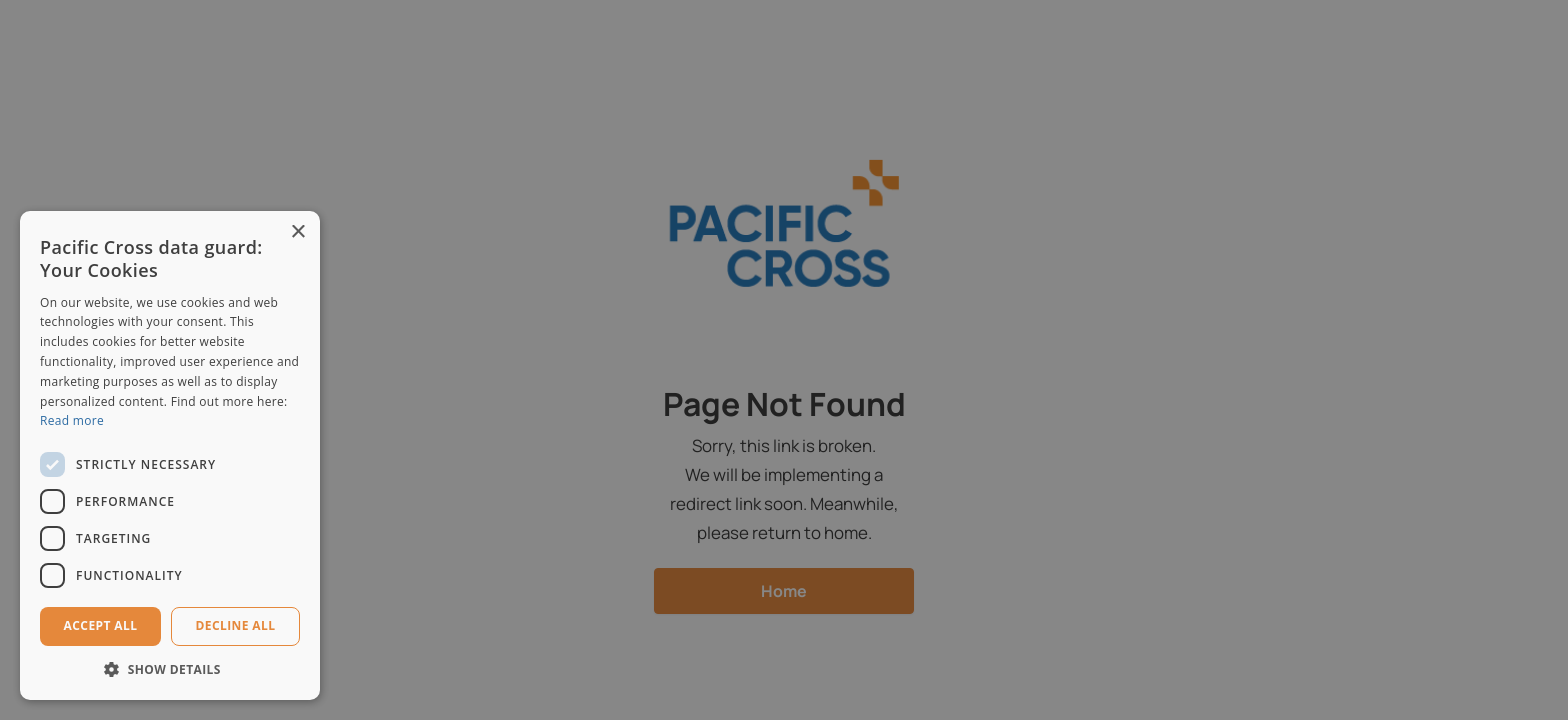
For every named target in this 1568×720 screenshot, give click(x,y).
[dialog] (784, 360)
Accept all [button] (101, 625)
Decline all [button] (236, 625)
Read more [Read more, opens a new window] (72, 420)
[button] (170, 669)
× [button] (297, 232)
